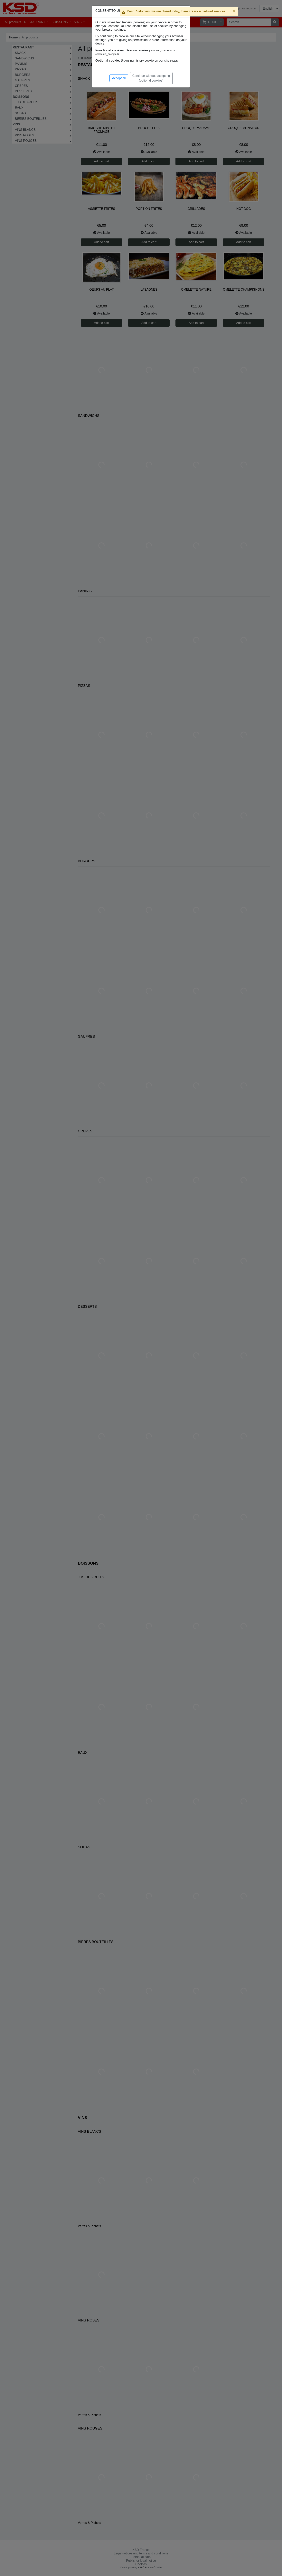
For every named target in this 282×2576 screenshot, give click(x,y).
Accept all (119, 78)
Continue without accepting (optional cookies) (151, 78)
